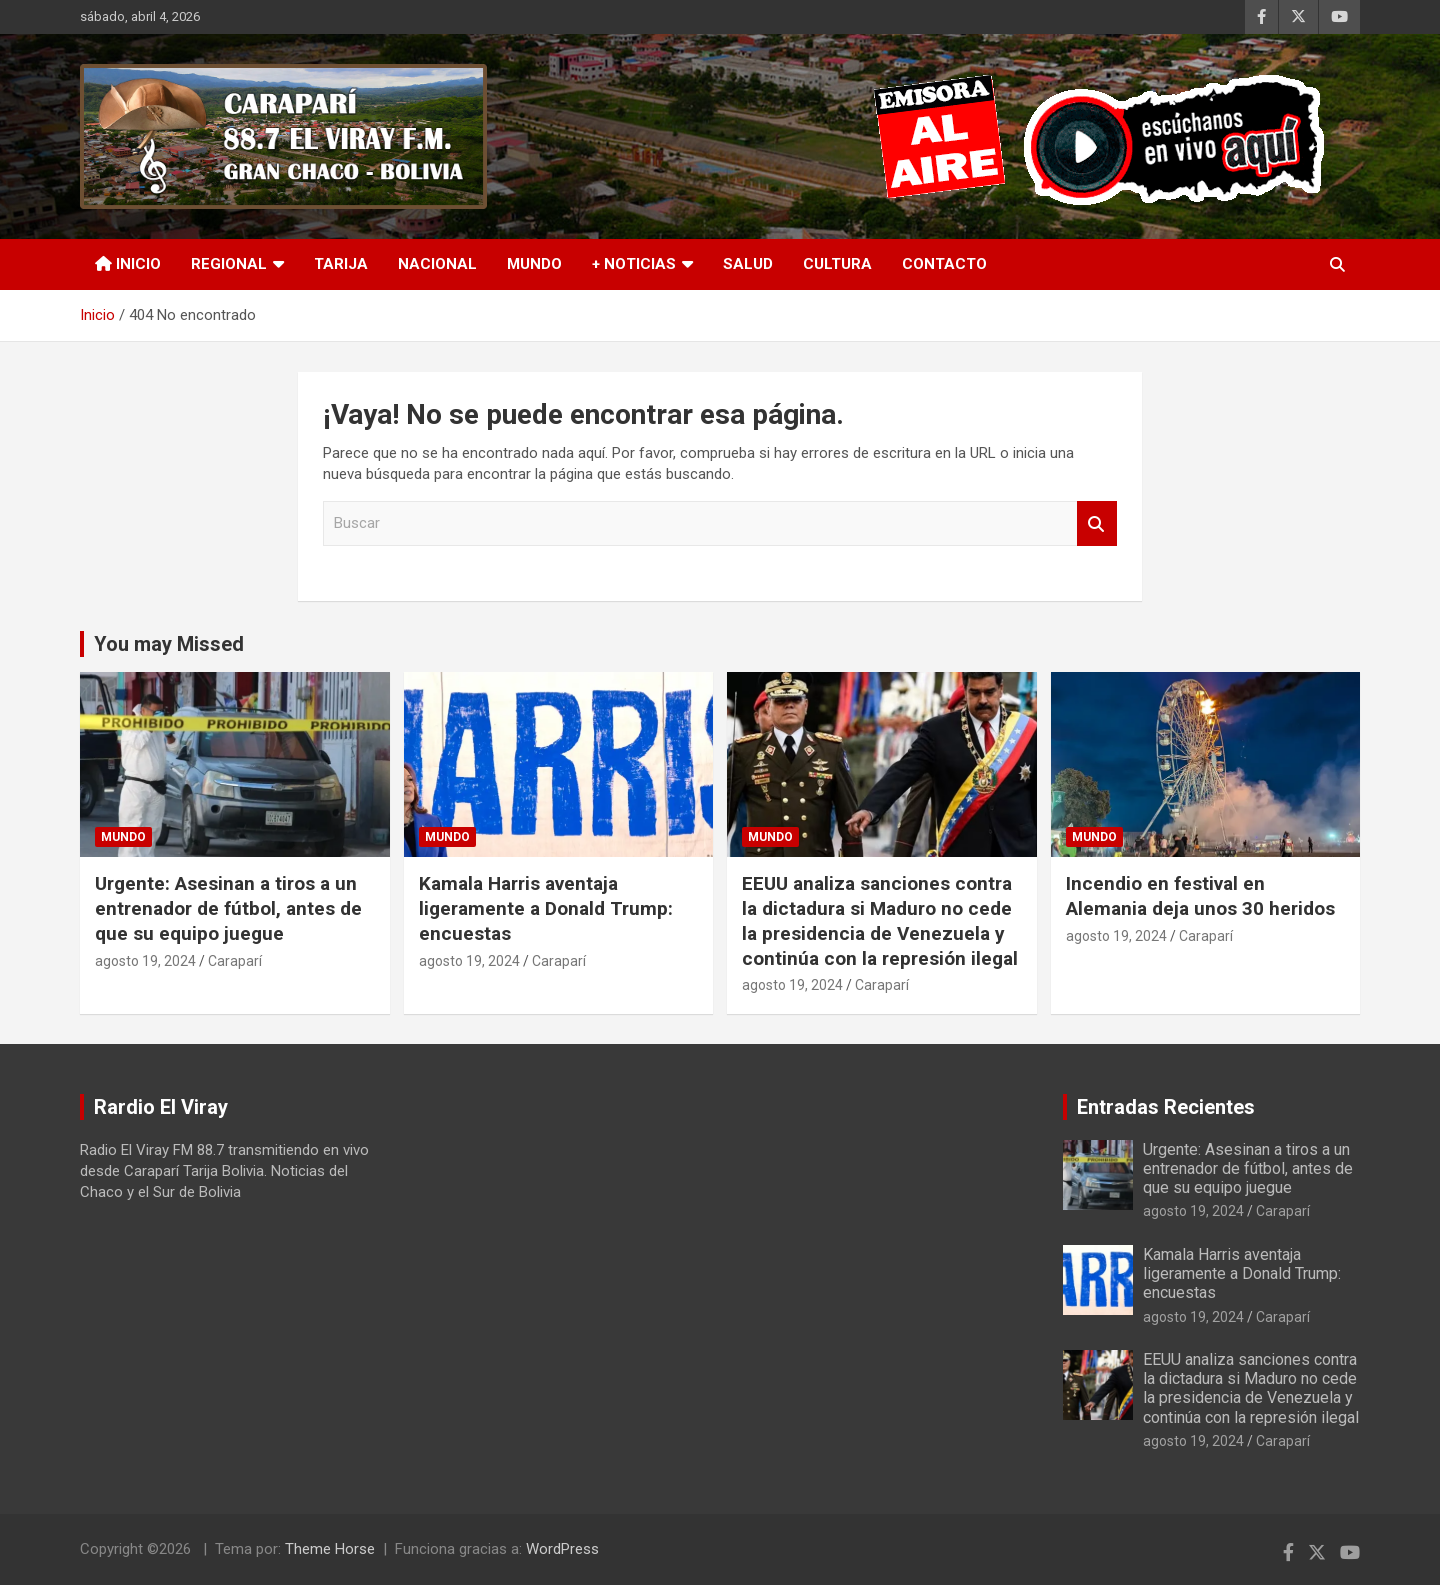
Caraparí (235, 961)
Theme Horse (330, 1549)
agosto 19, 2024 (145, 961)
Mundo (534, 264)
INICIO (128, 264)
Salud (748, 264)
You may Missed (169, 644)
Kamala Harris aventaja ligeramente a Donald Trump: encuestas (546, 908)
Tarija (341, 264)
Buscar (1097, 523)
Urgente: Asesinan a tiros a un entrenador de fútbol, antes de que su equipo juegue (228, 908)
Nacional (437, 264)
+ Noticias (634, 264)
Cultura (837, 264)
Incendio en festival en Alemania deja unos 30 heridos (1200, 896)
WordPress (562, 1549)
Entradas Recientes (1166, 1107)
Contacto (944, 264)
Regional (229, 264)
